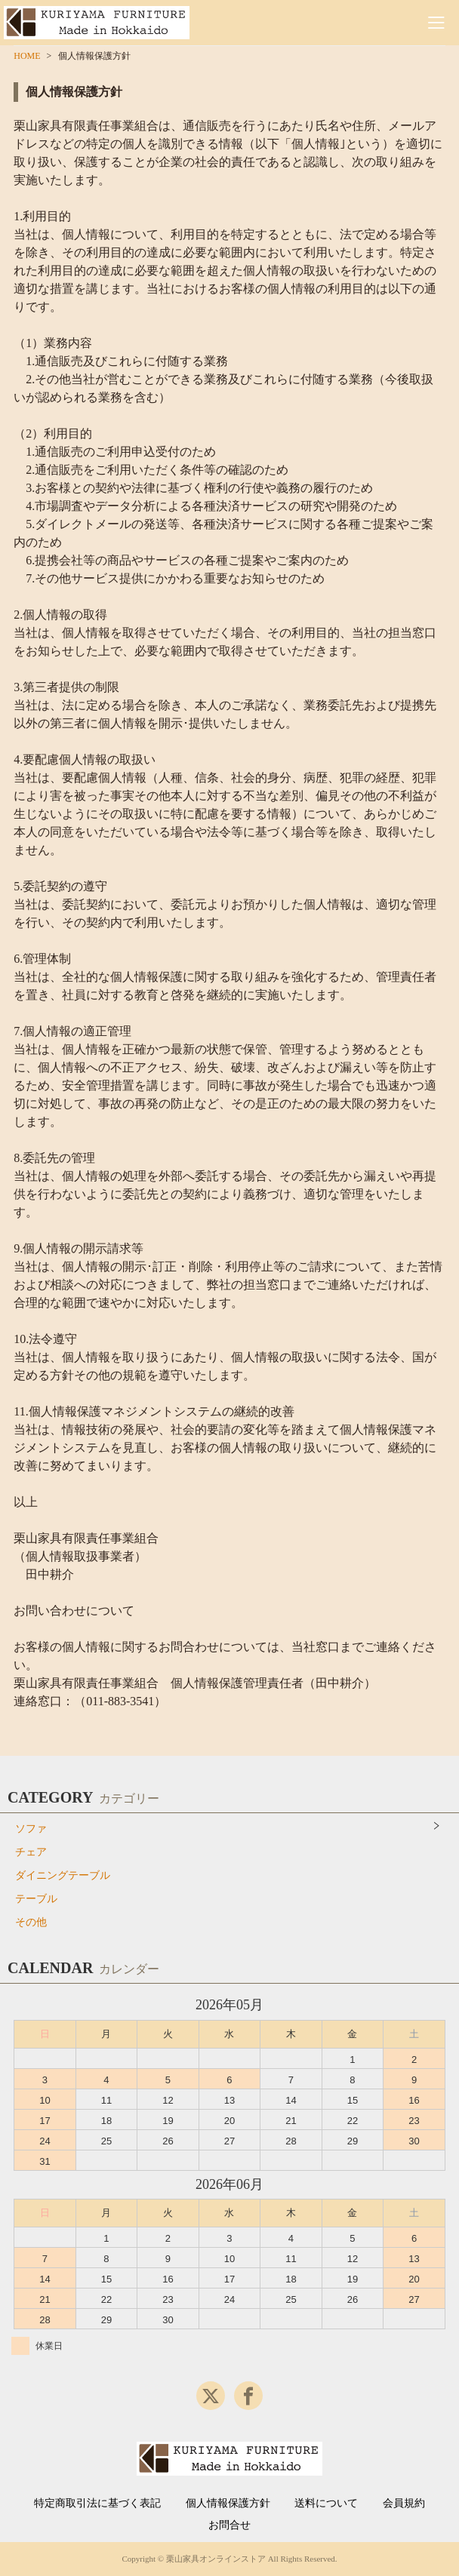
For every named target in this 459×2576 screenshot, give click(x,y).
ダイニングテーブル (62, 1875)
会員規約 (404, 2503)
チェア (31, 1852)
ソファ (31, 1828)
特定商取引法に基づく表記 (97, 2503)
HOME (27, 56)
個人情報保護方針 (228, 2503)
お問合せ (229, 2525)
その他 (31, 1922)
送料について (326, 2503)
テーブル (36, 1898)
